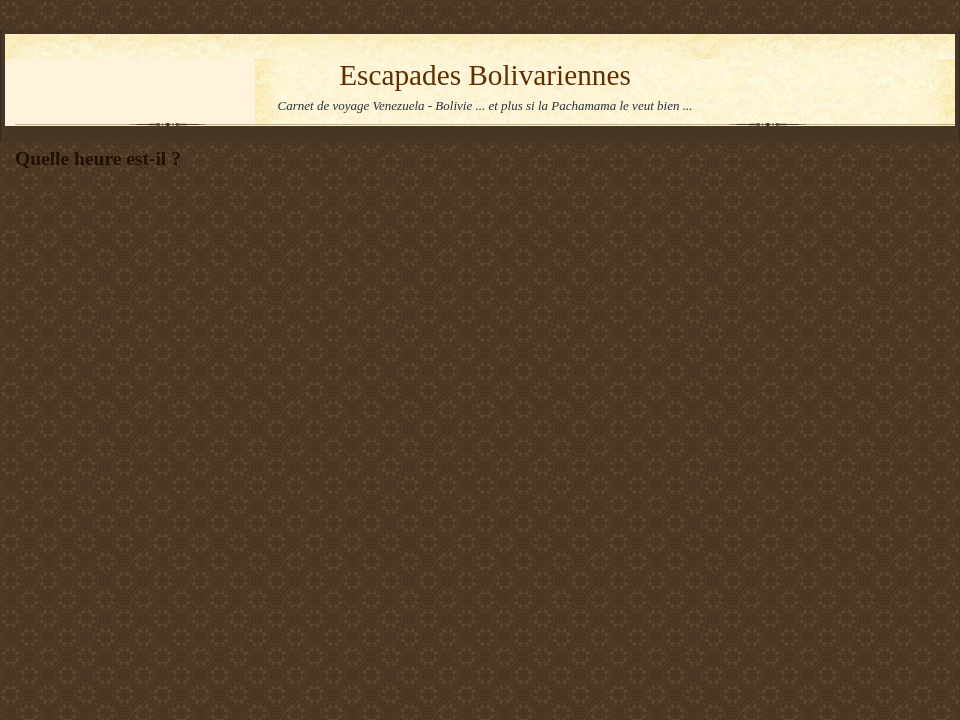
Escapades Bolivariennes (485, 75)
